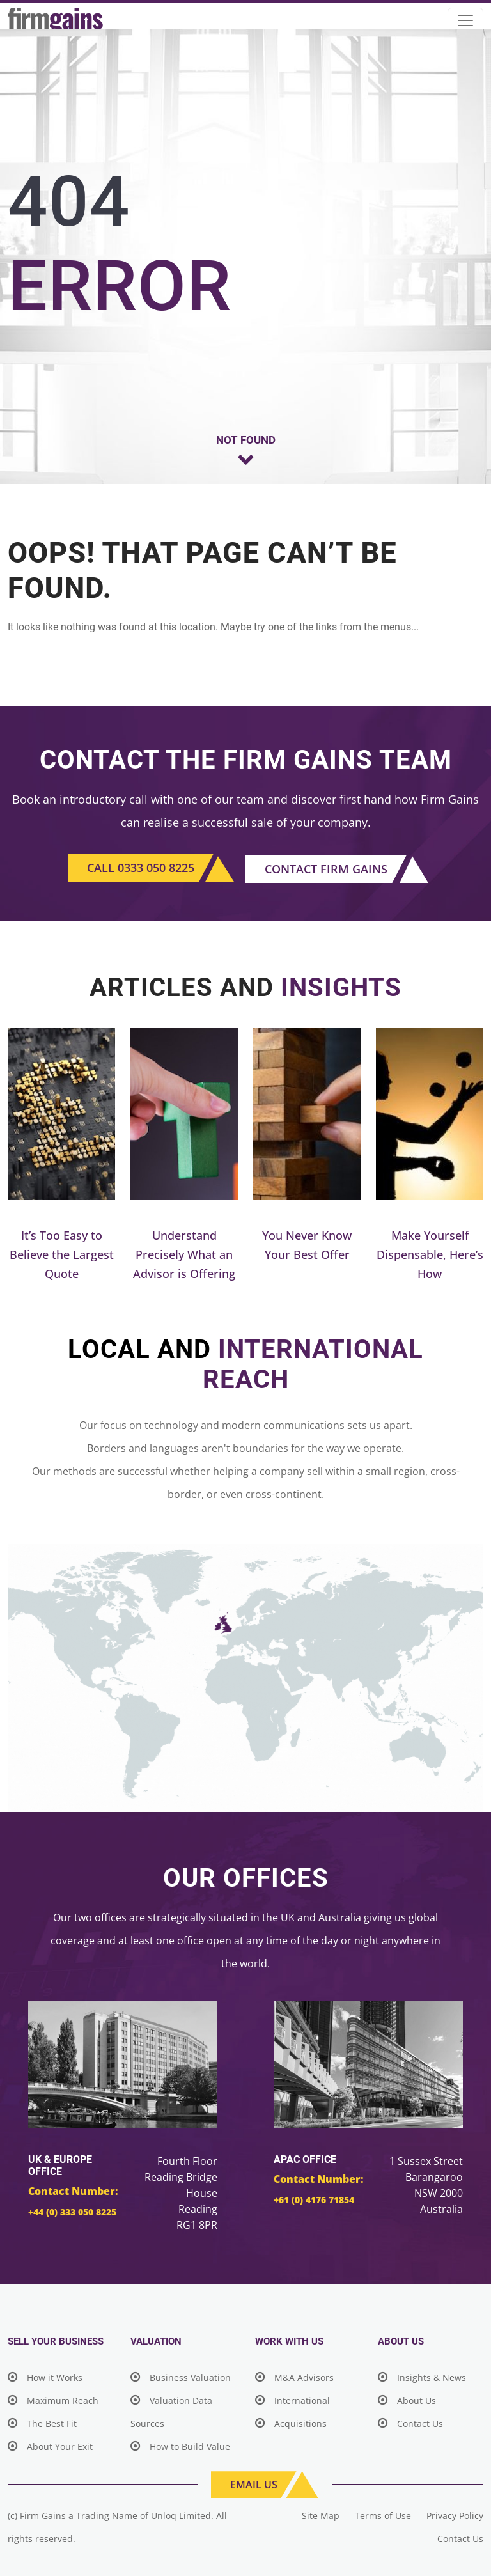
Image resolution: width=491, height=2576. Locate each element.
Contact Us (410, 2423)
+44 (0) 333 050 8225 (72, 2212)
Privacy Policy (454, 2516)
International (292, 2400)
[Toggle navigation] (465, 20)
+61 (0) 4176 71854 (314, 2200)
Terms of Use (383, 2516)
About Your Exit (50, 2446)
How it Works (45, 2377)
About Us (407, 2400)
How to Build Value (180, 2446)
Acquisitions (291, 2423)
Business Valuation (180, 2377)
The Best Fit (42, 2423)
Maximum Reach (53, 2400)
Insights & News (422, 2377)
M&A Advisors (294, 2377)
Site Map (320, 2516)
